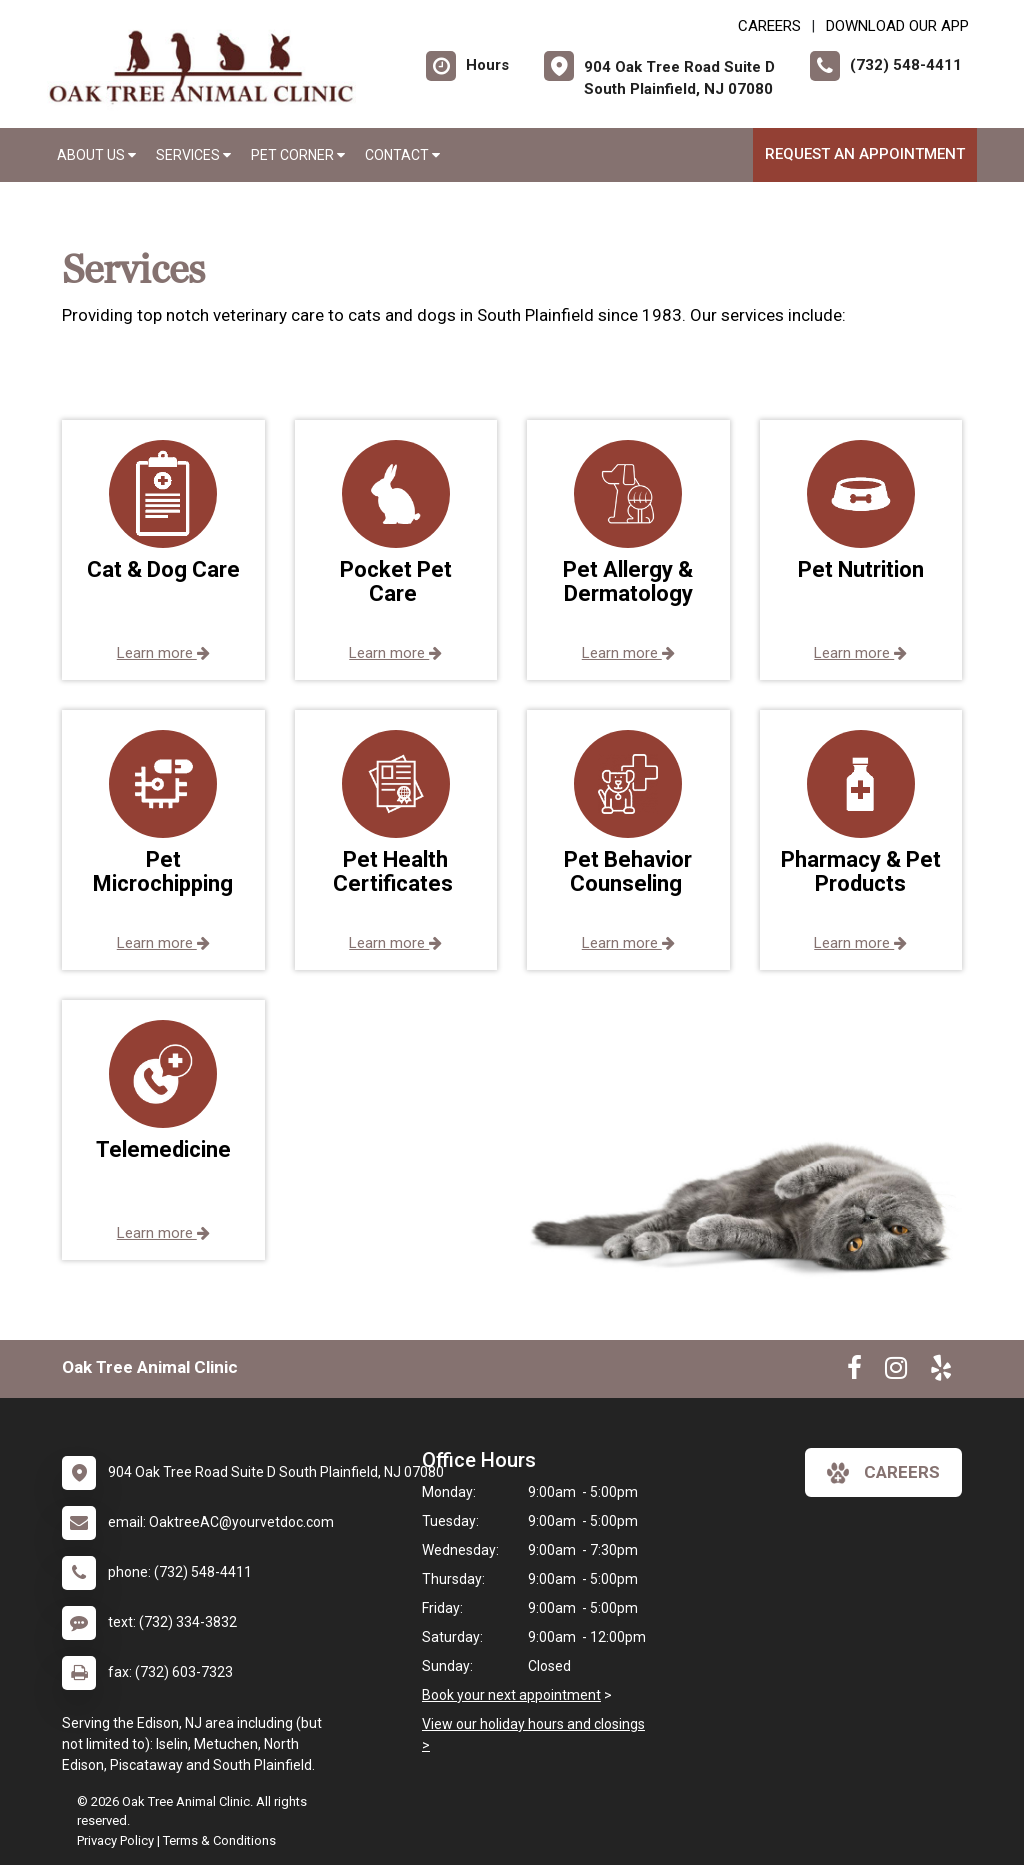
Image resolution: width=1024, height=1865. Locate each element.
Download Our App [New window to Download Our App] (897, 26)
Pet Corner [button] (298, 155)
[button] (163, 550)
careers (883, 1473)
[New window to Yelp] (941, 1372)
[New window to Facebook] (854, 1372)
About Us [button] (96, 155)
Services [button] (193, 155)
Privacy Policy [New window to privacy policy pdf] (115, 1840)
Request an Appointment (865, 154)
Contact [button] (402, 155)
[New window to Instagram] (896, 1372)
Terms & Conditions (219, 1840)
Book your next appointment (511, 1695)
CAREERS (769, 26)
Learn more (163, 653)
